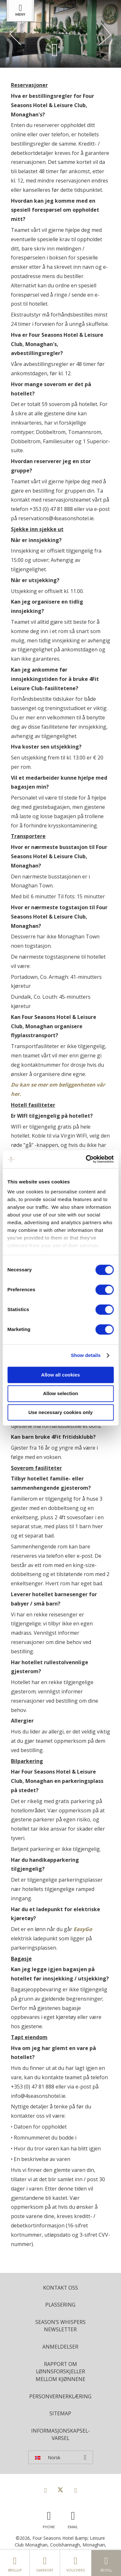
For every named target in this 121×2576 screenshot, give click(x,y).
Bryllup (14, 2562)
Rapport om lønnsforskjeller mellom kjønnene (60, 2371)
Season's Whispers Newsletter (60, 2325)
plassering (60, 2304)
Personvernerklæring (60, 2396)
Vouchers (75, 2562)
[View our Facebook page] (45, 2490)
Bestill (106, 2562)
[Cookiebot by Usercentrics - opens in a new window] (86, 1159)
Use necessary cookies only (60, 1412)
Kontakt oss (60, 2287)
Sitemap (60, 2413)
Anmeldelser (60, 2346)
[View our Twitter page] (60, 2490)
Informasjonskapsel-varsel (60, 2434)
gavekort (44, 2562)
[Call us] (48, 2518)
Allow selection (60, 1393)
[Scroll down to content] (55, 49)
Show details (86, 1355)
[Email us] (73, 2518)
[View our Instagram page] (75, 2490)
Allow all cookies (60, 1374)
